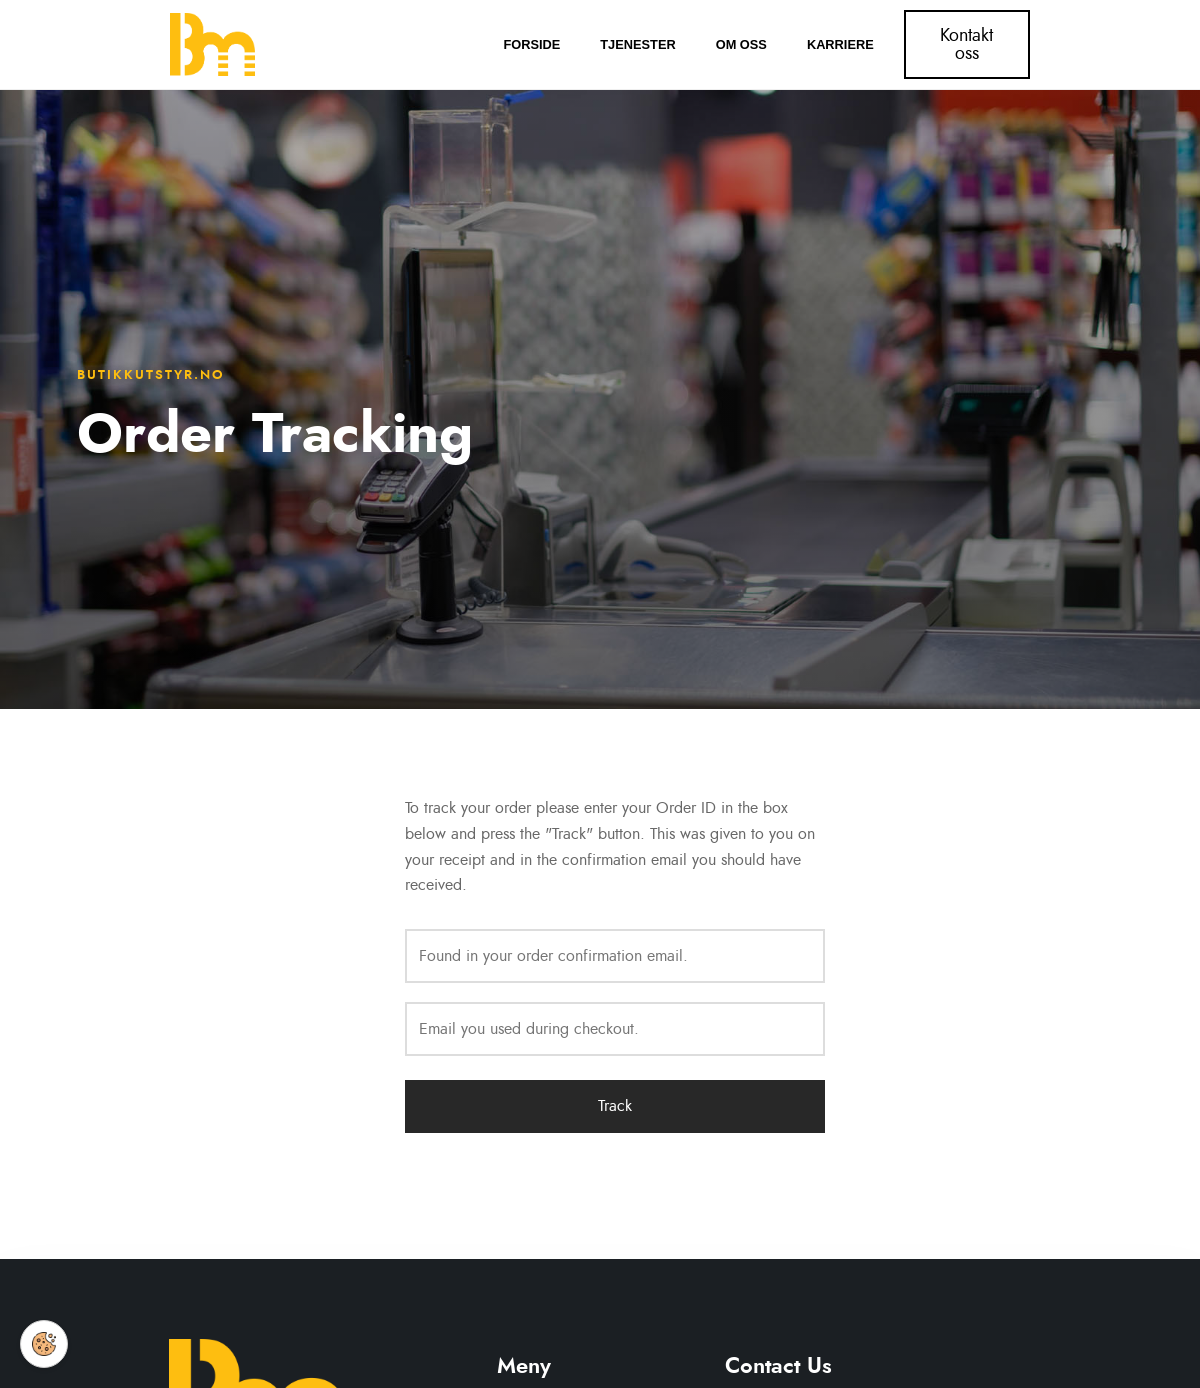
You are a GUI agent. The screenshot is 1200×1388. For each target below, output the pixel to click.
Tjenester (637, 44)
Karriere (840, 44)
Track (615, 1106)
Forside (531, 44)
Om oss (741, 44)
